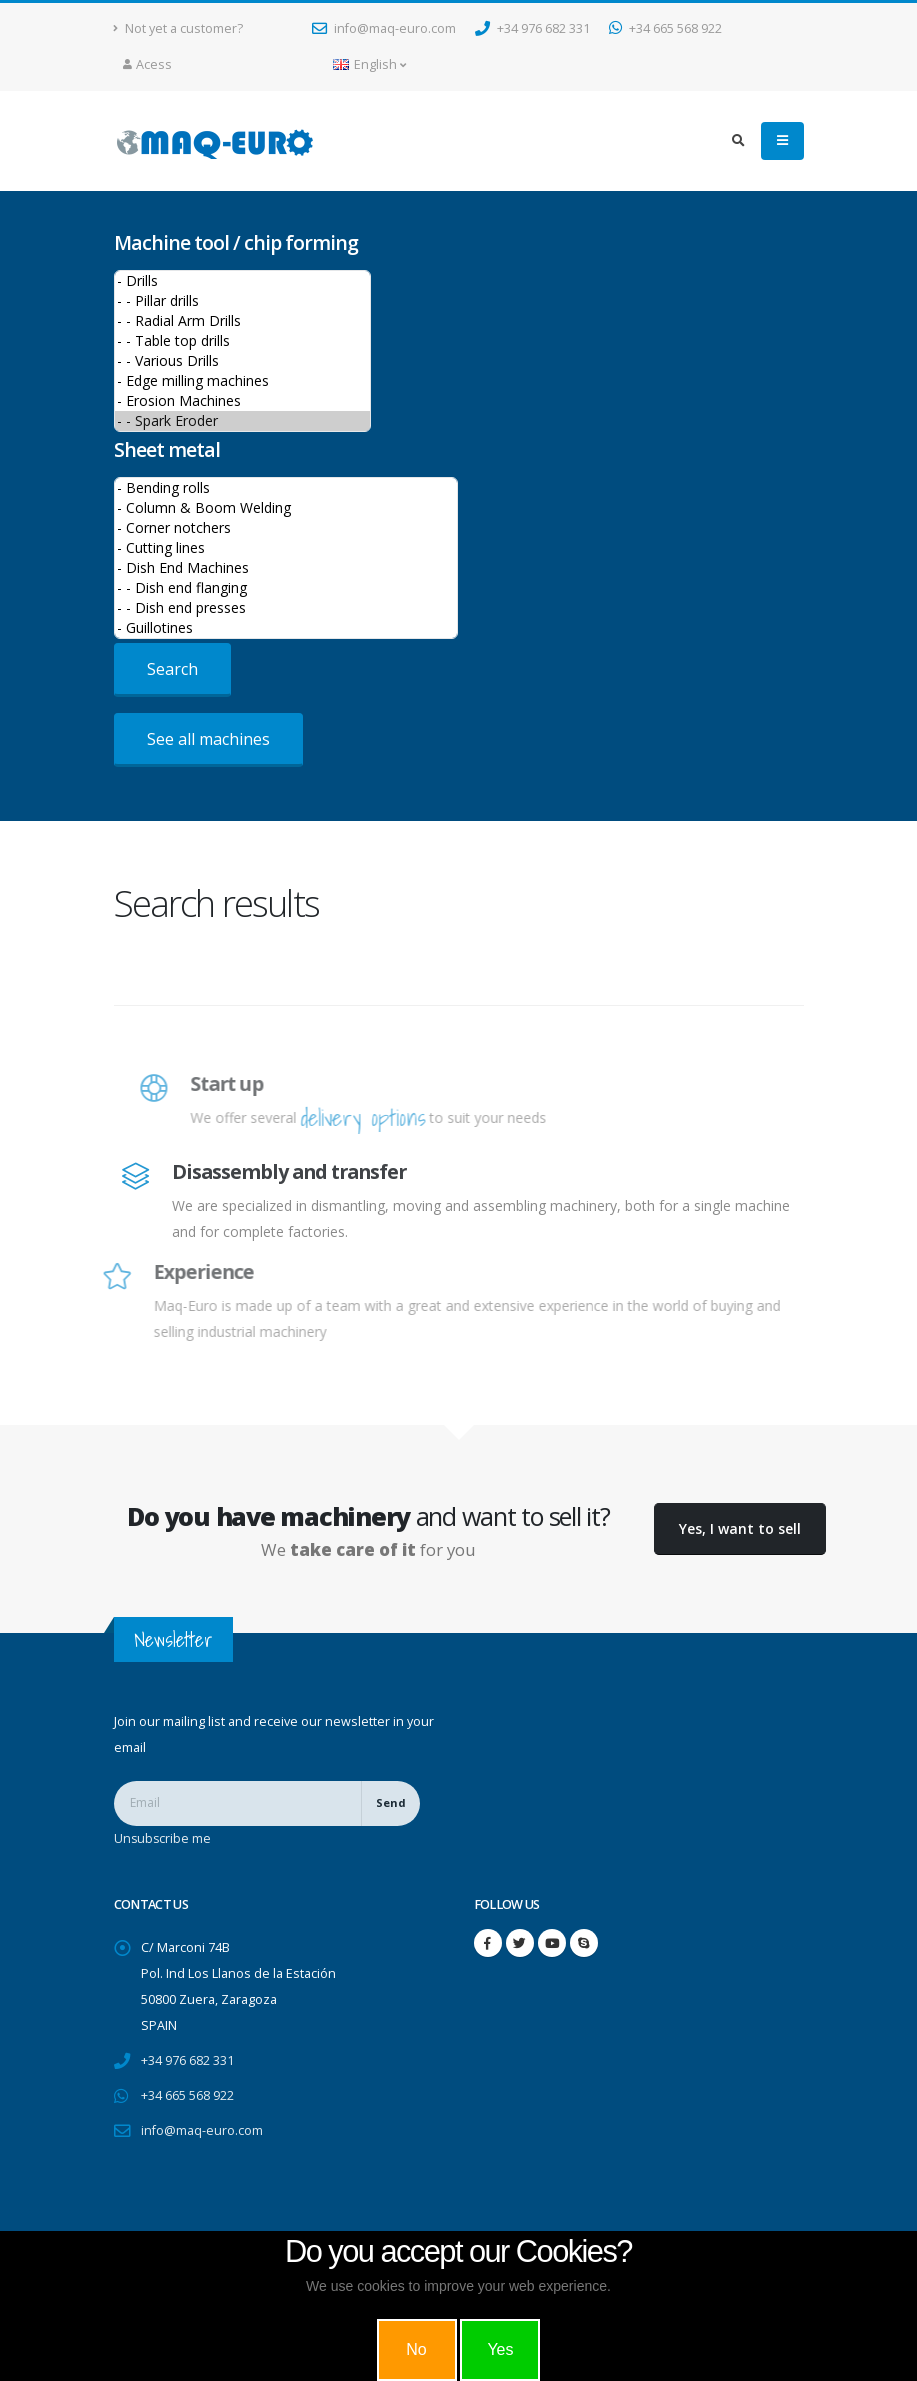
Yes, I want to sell (740, 1528)
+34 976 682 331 (532, 28)
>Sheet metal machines (286, 558)
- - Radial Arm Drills (242, 321)
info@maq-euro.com (384, 28)
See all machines (208, 739)
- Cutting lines (286, 548)
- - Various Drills (242, 361)
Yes (500, 2349)
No (416, 2349)
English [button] (369, 64)
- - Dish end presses (286, 608)
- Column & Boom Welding (286, 508)
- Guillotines (286, 628)
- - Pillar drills (242, 301)
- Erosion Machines (242, 401)
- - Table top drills (242, 341)
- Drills (242, 281)
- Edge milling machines (242, 381)
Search (172, 669)
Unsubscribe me (163, 1838)
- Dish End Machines (286, 568)
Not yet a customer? (178, 28)
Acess (147, 64)
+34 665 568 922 (665, 28)
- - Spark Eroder (242, 421)
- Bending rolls (286, 488)
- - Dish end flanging (286, 588)
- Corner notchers (286, 528)
